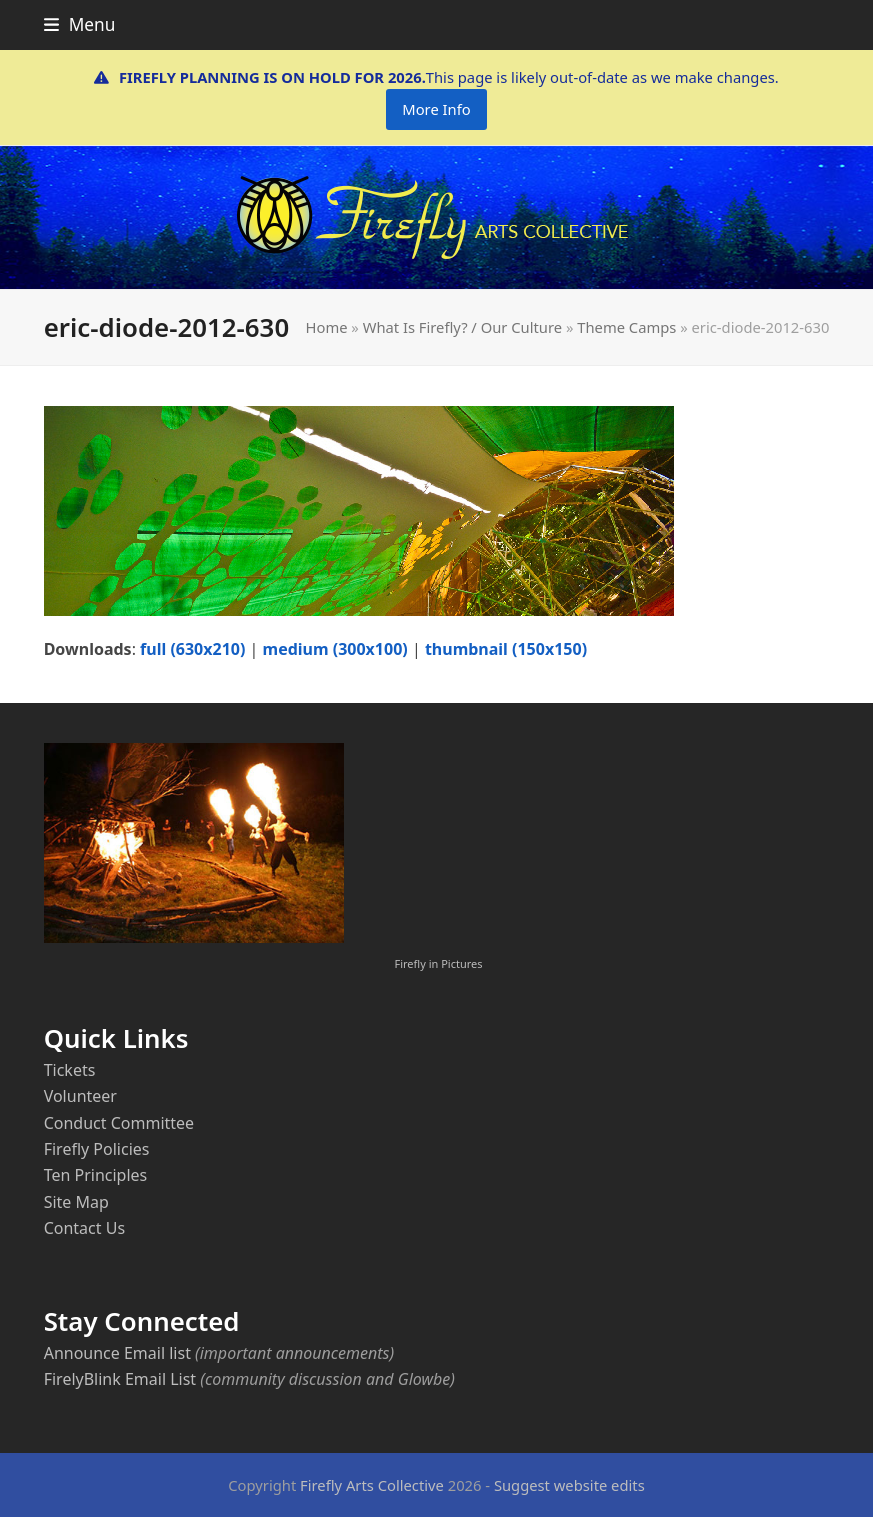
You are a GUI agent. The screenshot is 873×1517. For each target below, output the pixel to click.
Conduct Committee (119, 1123)
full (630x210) (192, 649)
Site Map (76, 1202)
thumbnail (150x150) (506, 649)
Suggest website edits (569, 1485)
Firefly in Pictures (439, 963)
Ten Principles (96, 1175)
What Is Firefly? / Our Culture (462, 327)
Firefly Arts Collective (372, 1485)
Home (327, 327)
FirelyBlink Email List (120, 1379)
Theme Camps (626, 327)
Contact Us (84, 1228)
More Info (436, 109)
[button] (80, 24)
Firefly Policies (97, 1149)
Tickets (70, 1070)
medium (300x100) (335, 649)
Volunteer (80, 1096)
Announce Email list (117, 1353)
